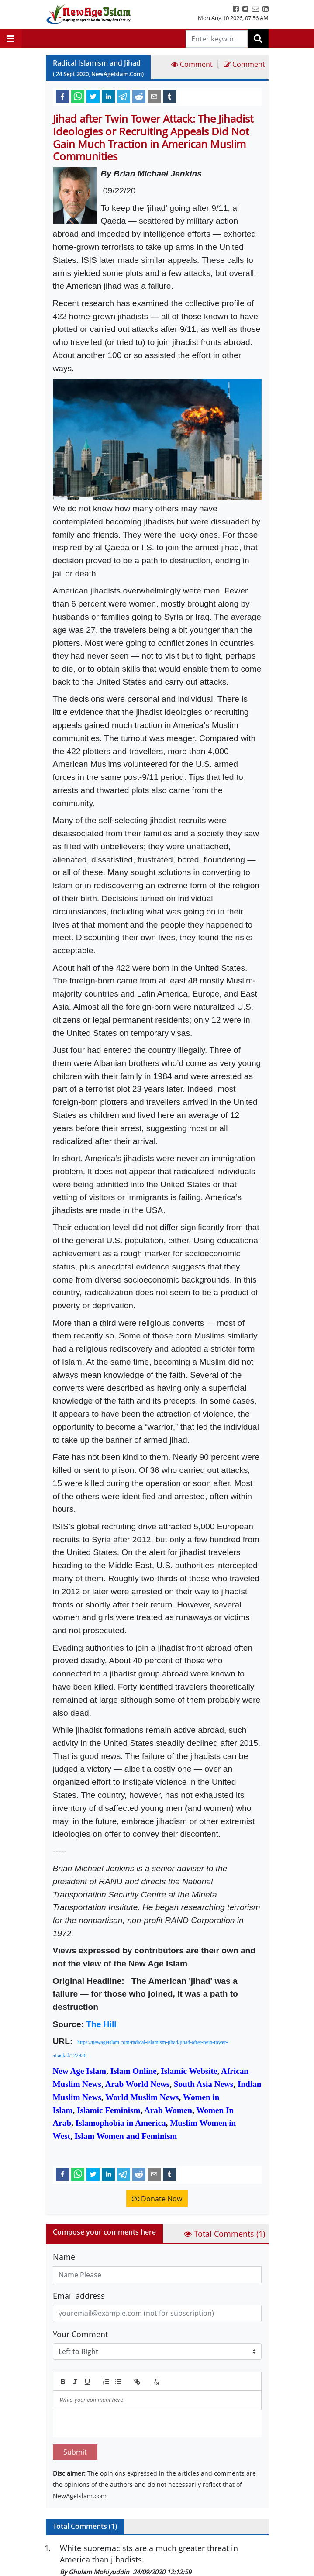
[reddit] (138, 96)
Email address (79, 2295)
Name (64, 2257)
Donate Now (157, 2199)
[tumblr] (169, 96)
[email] (154, 96)
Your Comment (80, 2334)
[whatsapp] (77, 96)
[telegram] (123, 96)
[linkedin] (108, 96)
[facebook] (62, 96)
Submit (75, 2452)
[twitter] (93, 96)
